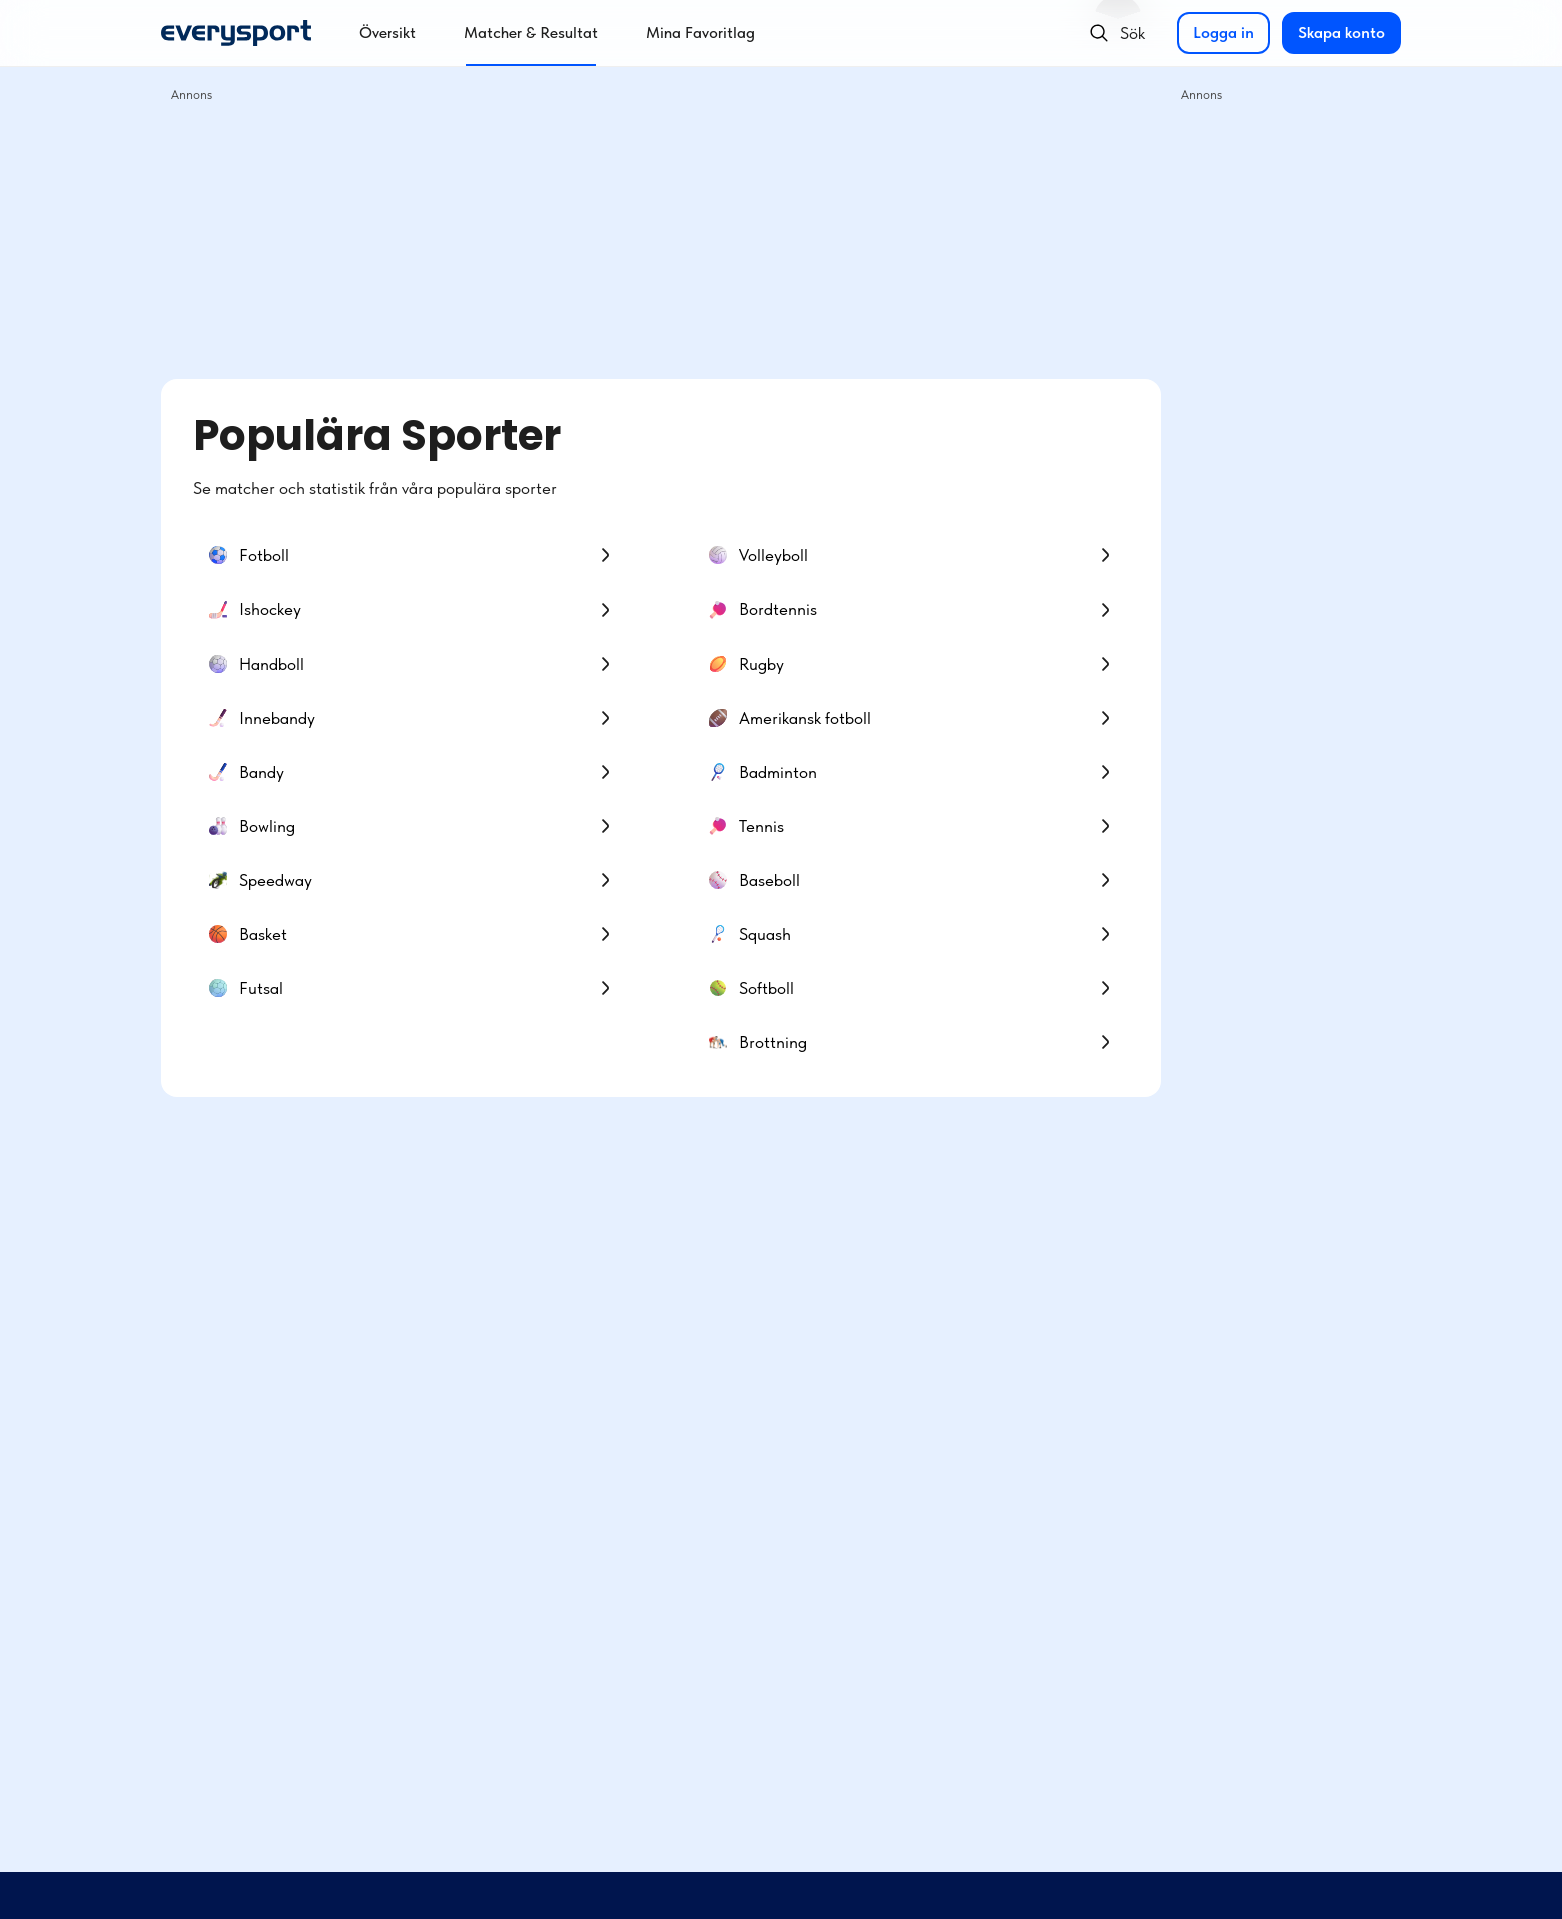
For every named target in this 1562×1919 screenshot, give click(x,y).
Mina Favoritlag (700, 32)
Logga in (1223, 32)
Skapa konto (1341, 32)
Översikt (387, 32)
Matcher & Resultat (531, 32)
